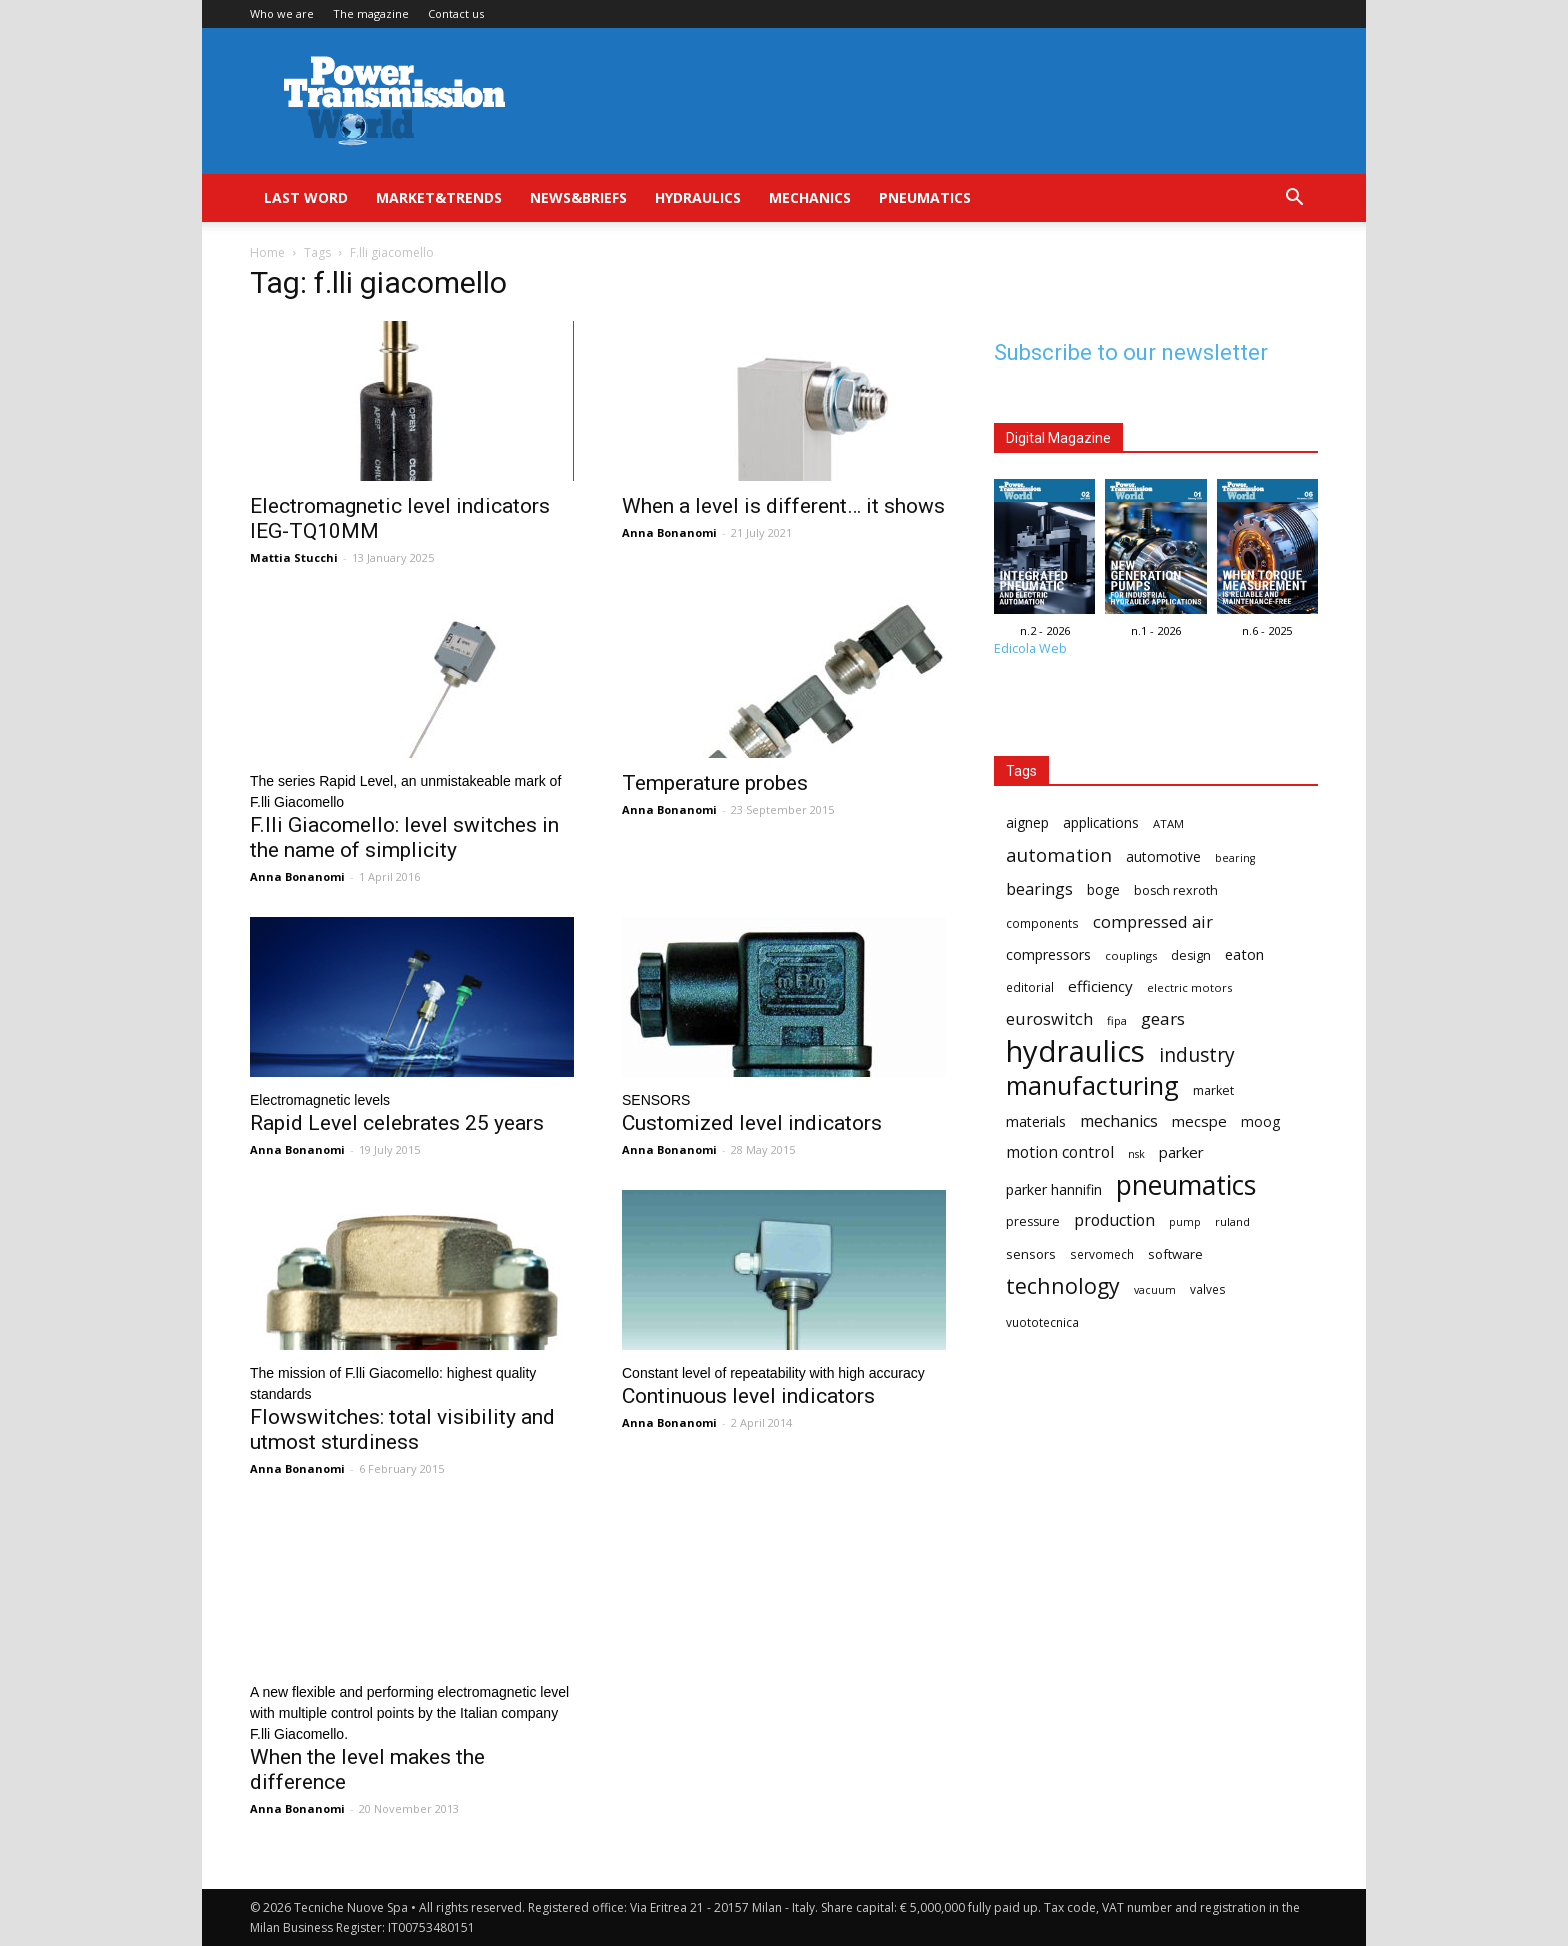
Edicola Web (1030, 648)
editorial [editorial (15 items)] (1030, 987)
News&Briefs (578, 197)
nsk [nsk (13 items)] (1136, 1154)
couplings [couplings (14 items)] (1131, 955)
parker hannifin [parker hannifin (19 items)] (1054, 1189)
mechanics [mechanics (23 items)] (1119, 1121)
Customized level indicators (752, 1123)
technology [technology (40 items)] (1063, 1285)
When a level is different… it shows (783, 506)
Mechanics (810, 197)
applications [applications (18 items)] (1101, 822)
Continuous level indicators (748, 1396)
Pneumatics (925, 197)
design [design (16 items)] (1191, 955)
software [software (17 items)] (1175, 1254)
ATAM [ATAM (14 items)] (1168, 823)
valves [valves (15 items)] (1208, 1289)
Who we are (282, 13)
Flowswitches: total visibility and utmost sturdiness (402, 1429)
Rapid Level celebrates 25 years (397, 1123)
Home (267, 252)
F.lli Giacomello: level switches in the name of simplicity (404, 837)
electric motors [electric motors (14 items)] (1189, 987)
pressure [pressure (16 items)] (1033, 1221)
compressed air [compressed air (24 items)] (1153, 921)
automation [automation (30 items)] (1059, 854)
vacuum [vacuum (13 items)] (1155, 1290)
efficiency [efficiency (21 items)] (1100, 986)
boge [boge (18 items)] (1103, 889)
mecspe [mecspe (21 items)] (1199, 1121)
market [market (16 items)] (1213, 1090)
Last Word (306, 197)
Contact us (456, 13)
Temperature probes (715, 783)
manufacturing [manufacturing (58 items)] (1092, 1085)
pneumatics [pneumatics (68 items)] (1186, 1185)
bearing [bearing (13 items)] (1235, 858)
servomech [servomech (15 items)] (1102, 1254)
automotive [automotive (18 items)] (1163, 856)
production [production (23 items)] (1114, 1220)
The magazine (371, 13)
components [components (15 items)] (1042, 923)
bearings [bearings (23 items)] (1039, 889)
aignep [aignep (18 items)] (1027, 822)
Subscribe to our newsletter (1131, 352)
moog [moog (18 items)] (1260, 1121)
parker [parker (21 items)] (1181, 1152)
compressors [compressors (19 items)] (1048, 954)
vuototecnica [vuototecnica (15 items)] (1042, 1322)
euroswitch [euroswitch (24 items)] (1049, 1018)
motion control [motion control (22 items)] (1060, 1152)
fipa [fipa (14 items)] (1117, 1020)
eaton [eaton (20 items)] (1244, 954)
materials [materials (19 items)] (1036, 1121)
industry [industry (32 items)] (1197, 1054)
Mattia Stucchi (294, 557)
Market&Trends (439, 197)
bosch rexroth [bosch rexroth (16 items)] (1176, 890)
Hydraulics (698, 197)
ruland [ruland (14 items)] (1232, 1221)
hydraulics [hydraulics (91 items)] (1075, 1051)
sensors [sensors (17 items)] (1031, 1254)
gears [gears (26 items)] (1163, 1018)
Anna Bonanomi (669, 532)
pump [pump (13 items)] (1185, 1222)
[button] (1294, 199)
